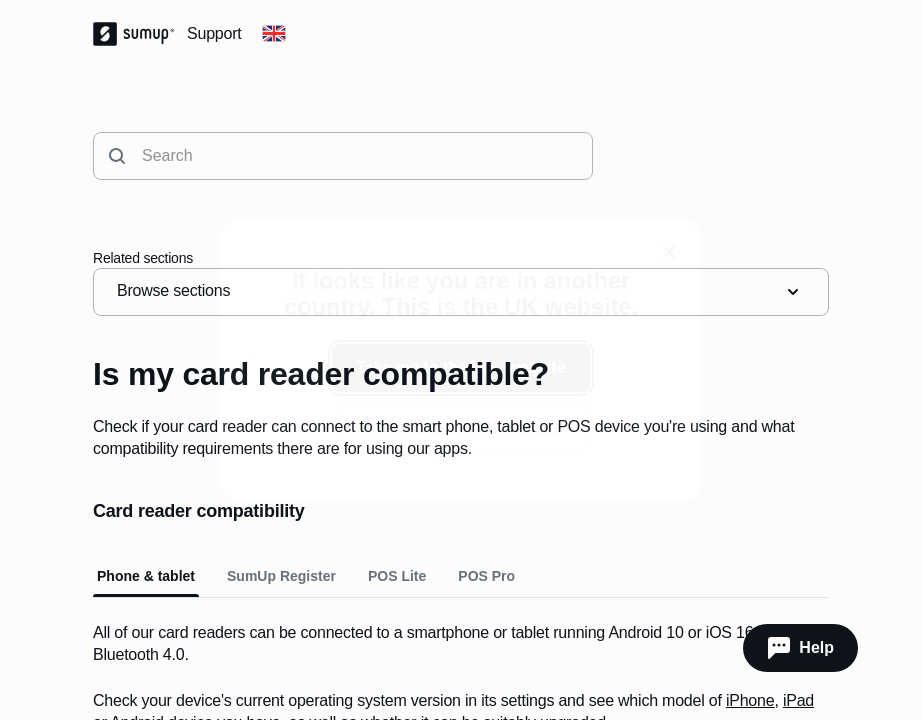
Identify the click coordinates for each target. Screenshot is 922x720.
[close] (669, 252)
